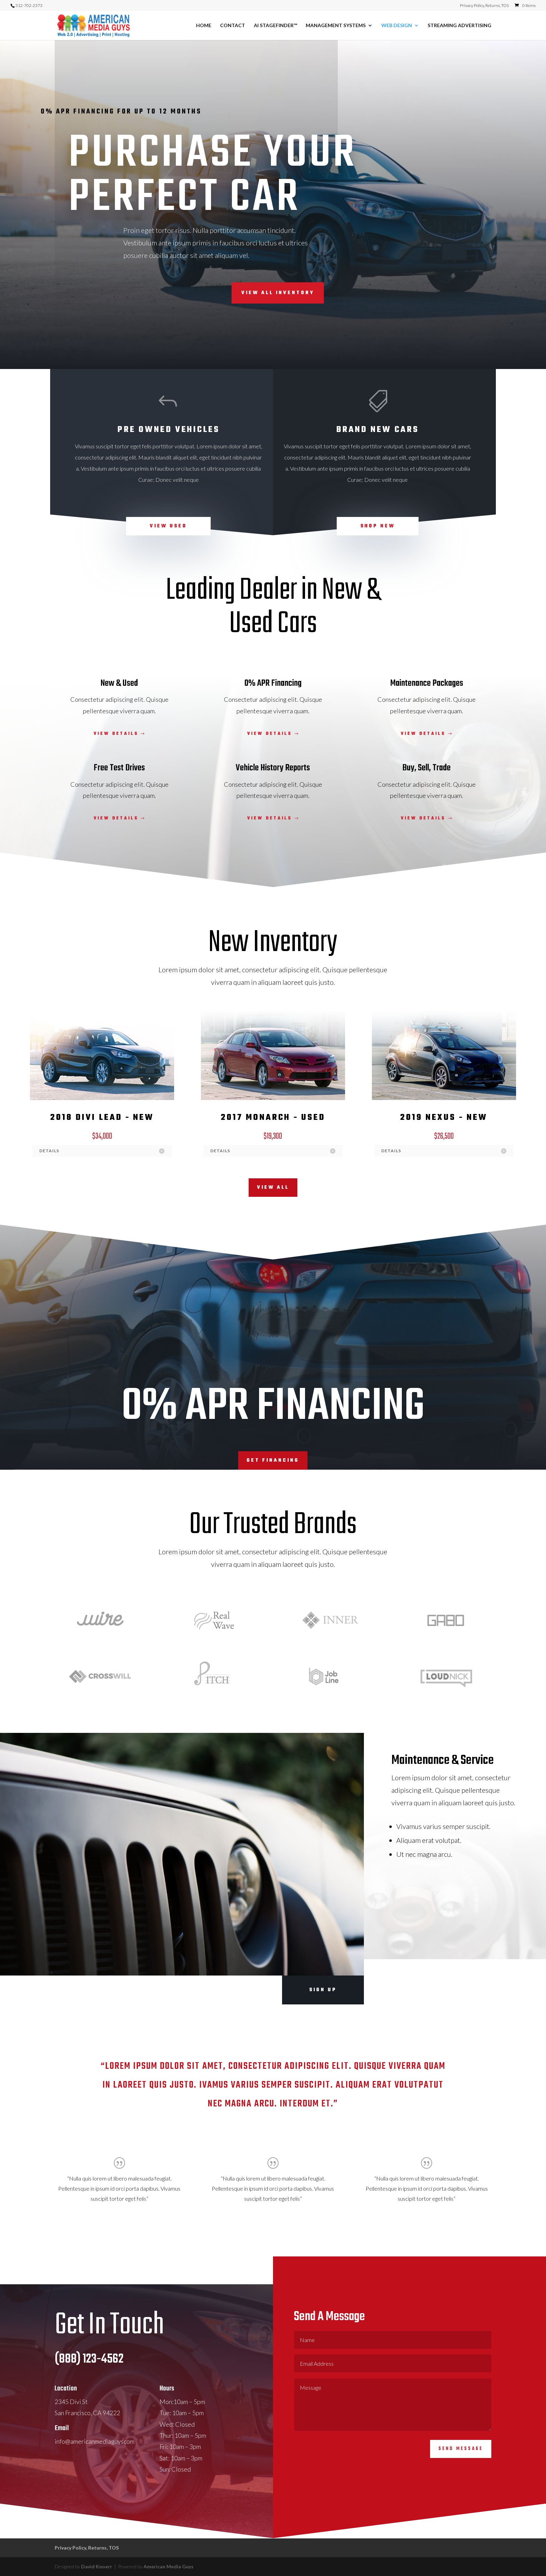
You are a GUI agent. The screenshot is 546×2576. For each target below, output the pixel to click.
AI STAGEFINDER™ (275, 25)
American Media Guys (168, 2566)
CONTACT (232, 25)
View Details (116, 733)
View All (273, 1188)
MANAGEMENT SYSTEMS (336, 25)
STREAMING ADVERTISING (459, 25)
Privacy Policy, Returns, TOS (484, 5)
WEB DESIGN (396, 25)
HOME (203, 25)
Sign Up (323, 1990)
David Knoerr (97, 2566)
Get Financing (273, 1460)
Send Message (460, 2471)
